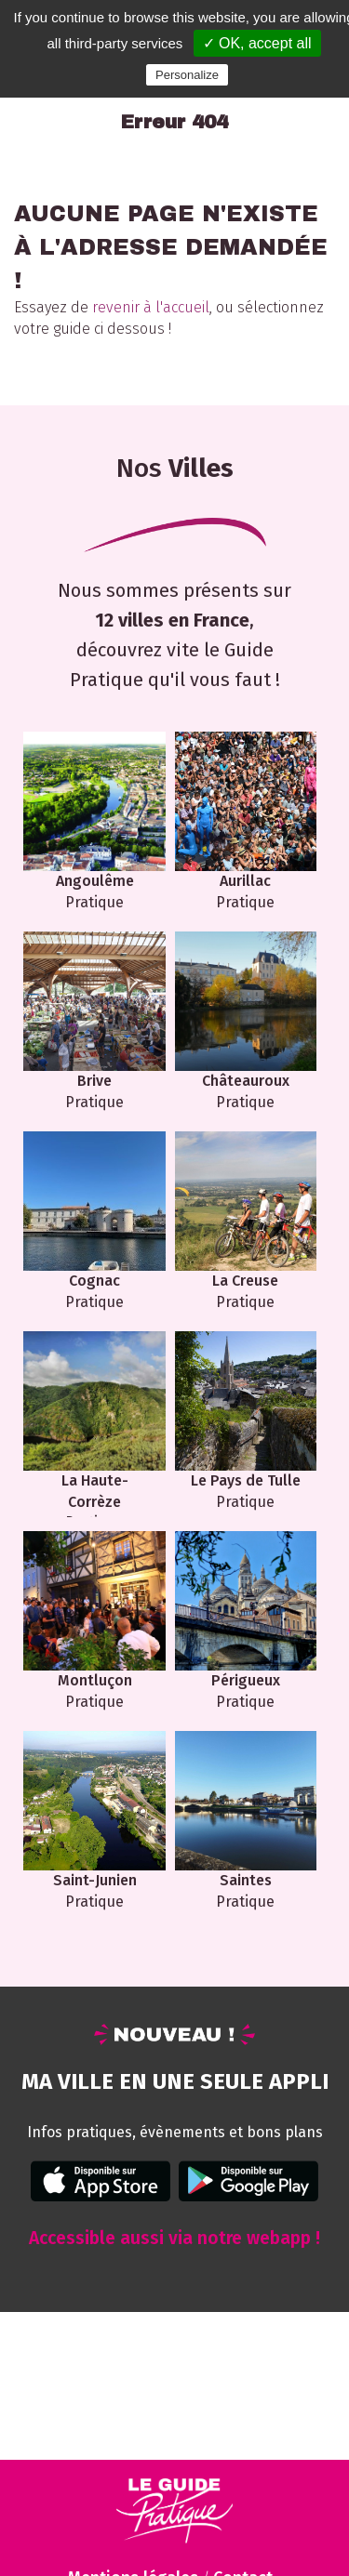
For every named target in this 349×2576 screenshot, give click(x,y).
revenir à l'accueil (150, 307)
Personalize (187, 75)
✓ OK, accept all (257, 43)
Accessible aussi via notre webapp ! (174, 2238)
